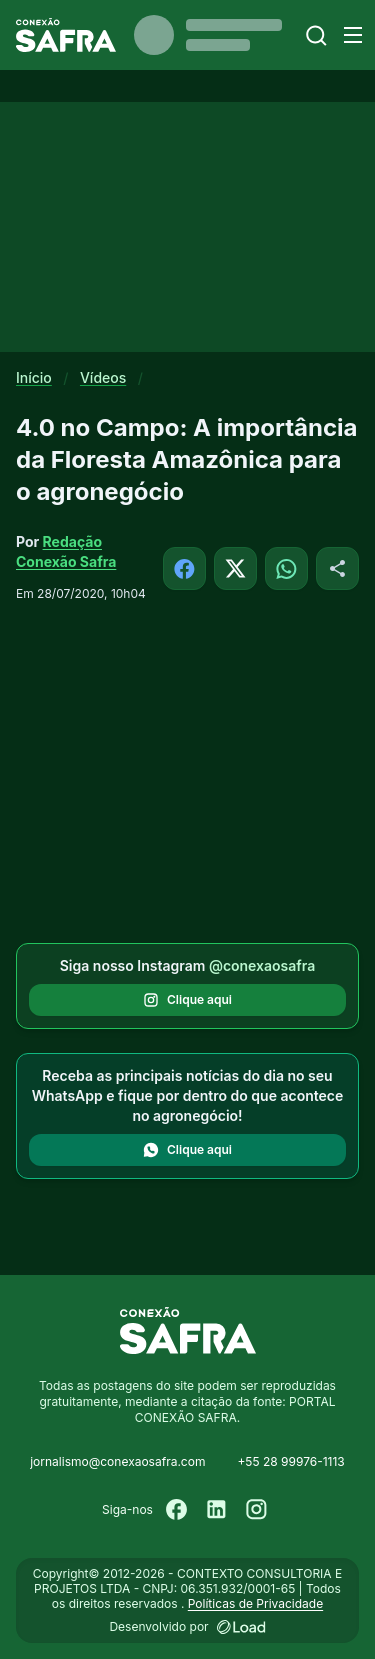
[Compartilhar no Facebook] (184, 568)
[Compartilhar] (337, 568)
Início (34, 377)
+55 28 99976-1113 (290, 1461)
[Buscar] (316, 35)
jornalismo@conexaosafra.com (117, 1461)
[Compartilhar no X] (235, 568)
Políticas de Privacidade (255, 1603)
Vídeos (103, 377)
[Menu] (353, 35)
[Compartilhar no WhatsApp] (286, 568)
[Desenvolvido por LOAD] (241, 1627)
